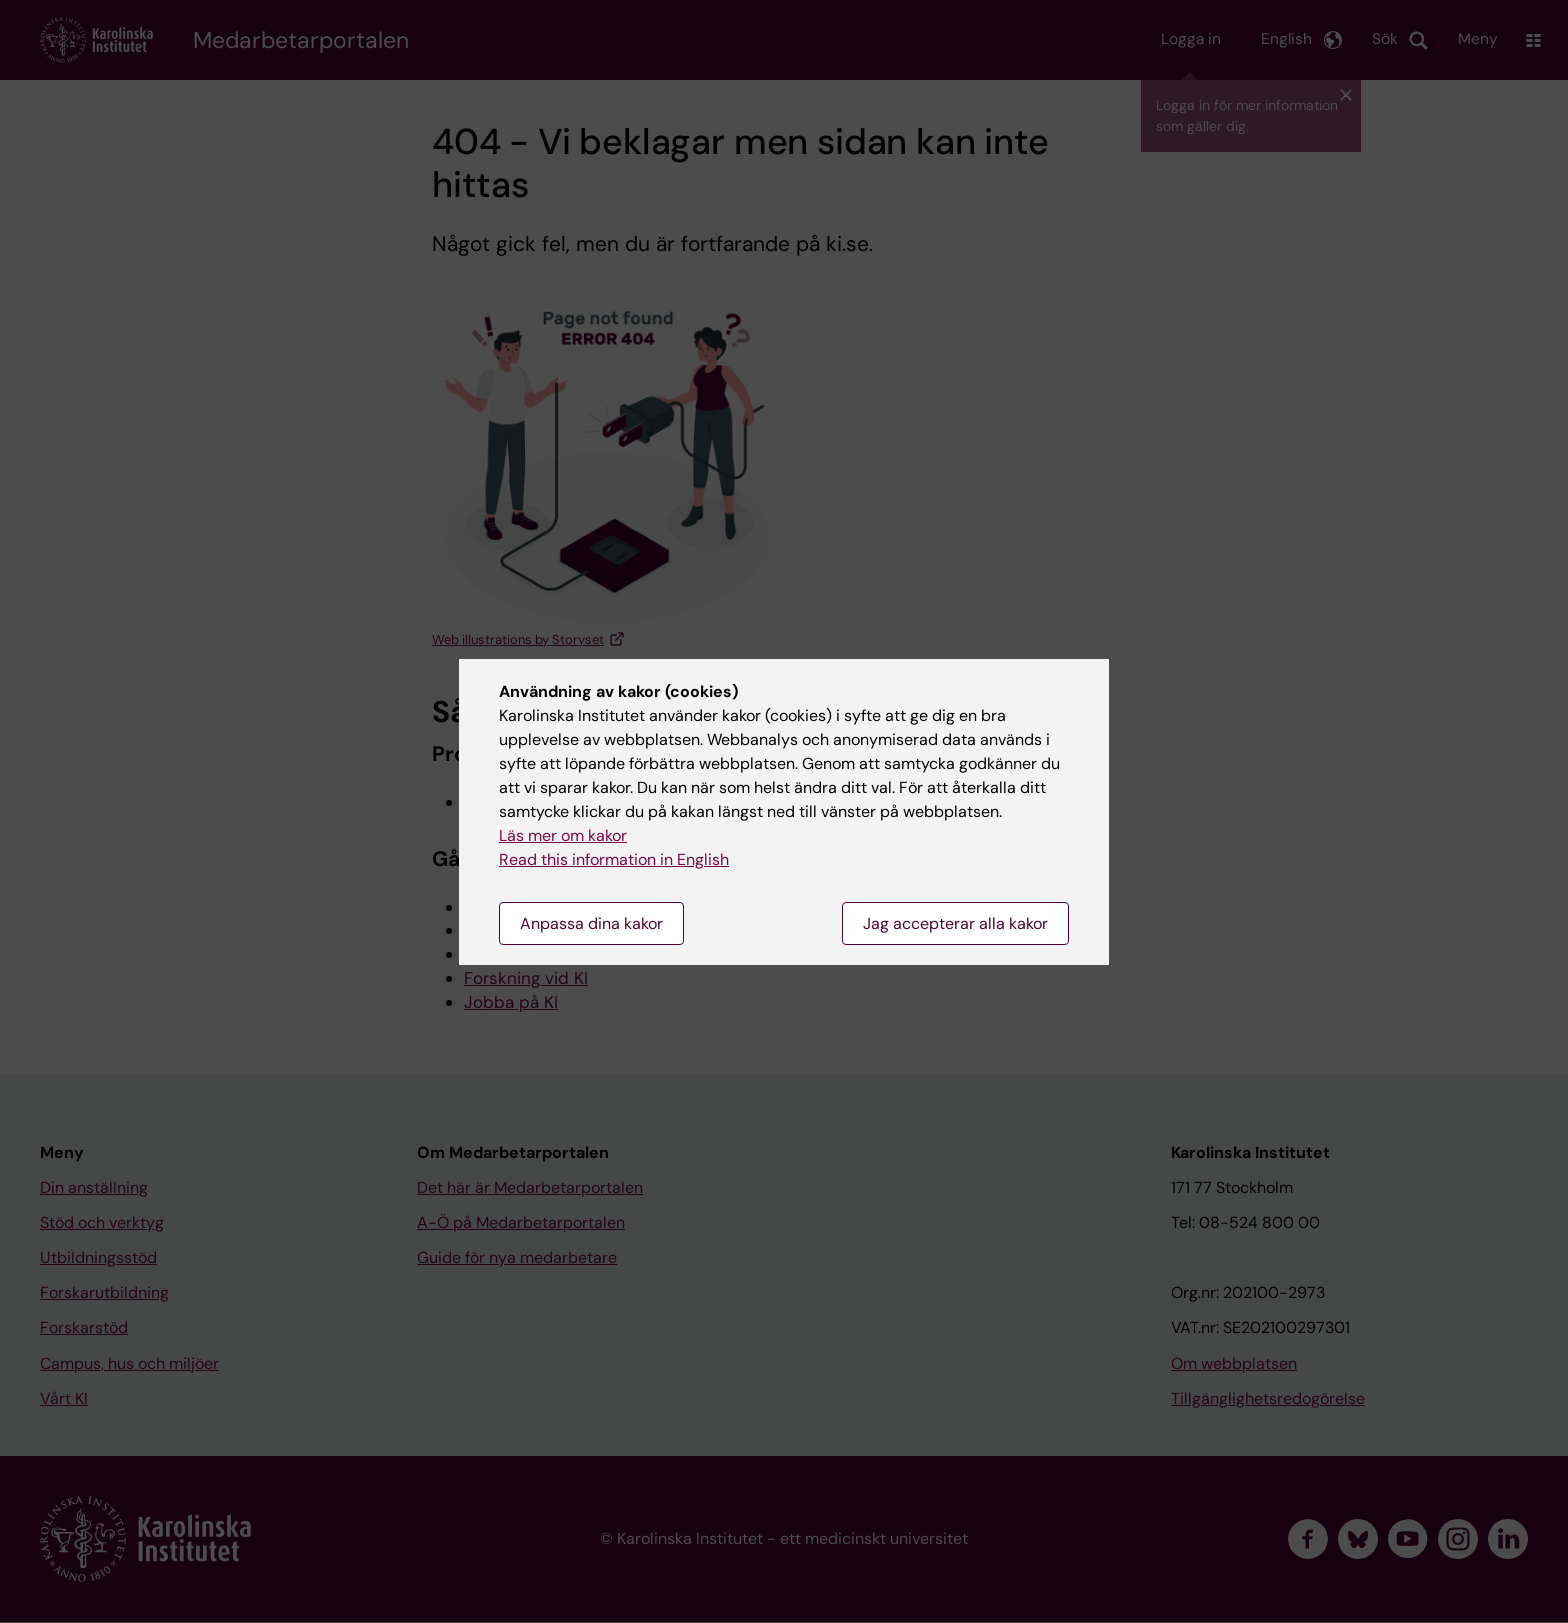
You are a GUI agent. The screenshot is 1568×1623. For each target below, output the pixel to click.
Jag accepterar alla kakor (955, 923)
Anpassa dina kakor (591, 923)
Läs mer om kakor (563, 835)
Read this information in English (614, 859)
